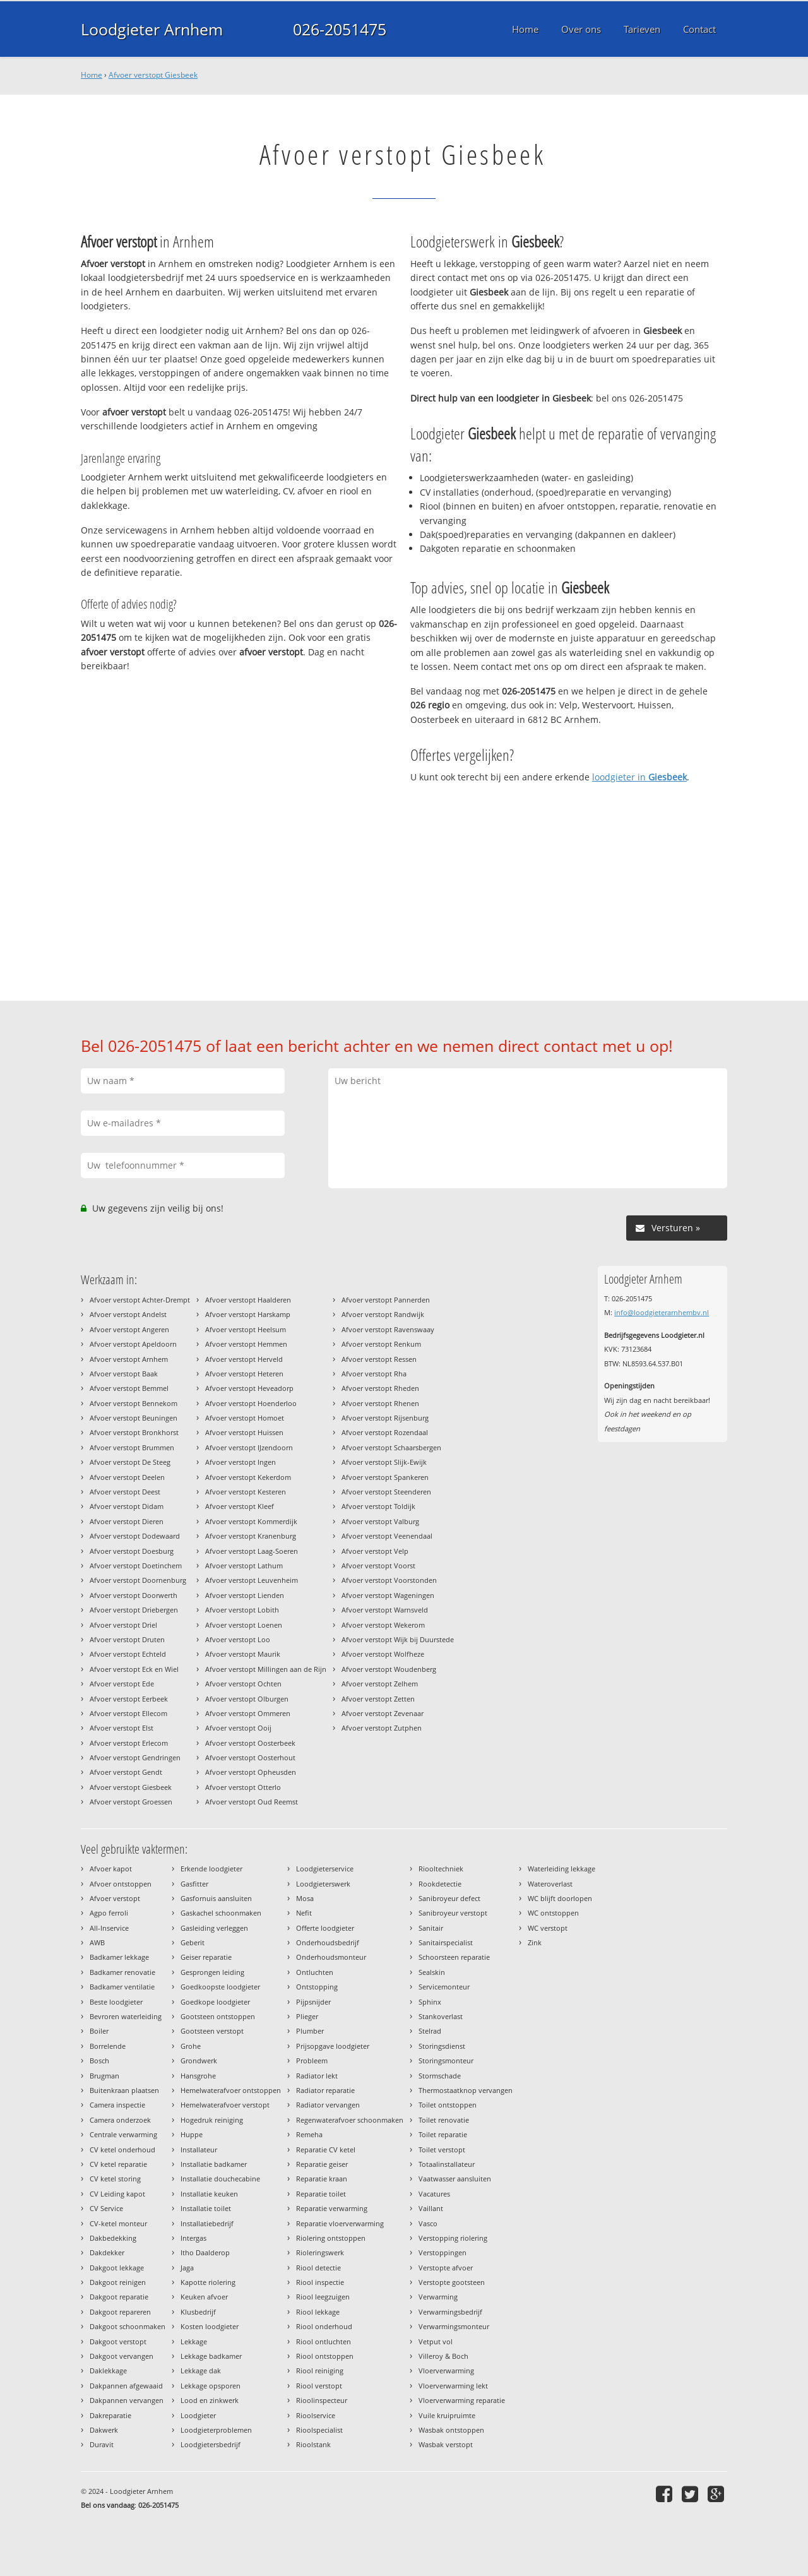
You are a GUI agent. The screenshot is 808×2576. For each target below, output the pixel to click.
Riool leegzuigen (323, 2296)
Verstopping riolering (453, 2238)
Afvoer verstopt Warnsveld (385, 1609)
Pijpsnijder (313, 2002)
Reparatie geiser (322, 2164)
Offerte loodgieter (325, 1928)
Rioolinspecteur (321, 2400)
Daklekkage (108, 2370)
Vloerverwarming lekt (453, 2385)
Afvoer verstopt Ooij (238, 1727)
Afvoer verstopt (115, 1898)
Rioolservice (315, 2415)
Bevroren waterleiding (126, 2016)
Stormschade (440, 2075)
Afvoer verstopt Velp (375, 1551)
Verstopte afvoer (446, 2267)
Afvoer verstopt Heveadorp (249, 1388)
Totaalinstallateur (447, 2164)
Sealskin (432, 1972)
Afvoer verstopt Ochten (243, 1683)
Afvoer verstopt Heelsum (245, 1329)
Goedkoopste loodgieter (220, 1986)
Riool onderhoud (324, 2326)
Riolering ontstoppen (330, 2238)
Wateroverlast (550, 1883)
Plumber (310, 2031)
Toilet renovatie (444, 2120)
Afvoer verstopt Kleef (239, 1506)
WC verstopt (547, 1928)
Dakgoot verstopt (118, 2341)
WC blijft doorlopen (560, 1898)
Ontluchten (314, 1972)
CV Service (106, 2208)
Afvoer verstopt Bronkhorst (134, 1432)
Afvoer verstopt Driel (123, 1625)
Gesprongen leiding (212, 1972)
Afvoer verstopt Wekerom (383, 1625)
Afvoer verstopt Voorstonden (389, 1580)
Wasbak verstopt (446, 2444)
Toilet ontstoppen (448, 2104)
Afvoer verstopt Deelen (127, 1477)
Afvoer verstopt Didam (126, 1506)
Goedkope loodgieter (215, 2002)
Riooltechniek (441, 1868)
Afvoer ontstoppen (121, 1883)
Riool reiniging (319, 2370)
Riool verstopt (319, 2385)
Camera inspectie (117, 2104)
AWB (97, 1942)
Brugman (104, 2075)
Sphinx (430, 2002)
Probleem (312, 2060)
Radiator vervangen (328, 2104)
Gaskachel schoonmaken (221, 1912)
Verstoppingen (442, 2252)
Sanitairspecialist (446, 1942)
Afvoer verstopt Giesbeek (153, 74)
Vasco (428, 2223)
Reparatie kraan (321, 2178)
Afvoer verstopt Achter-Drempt (140, 1299)
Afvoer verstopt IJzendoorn (249, 1447)
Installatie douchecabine (220, 2178)
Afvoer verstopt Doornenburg (138, 1580)
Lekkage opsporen (211, 2385)
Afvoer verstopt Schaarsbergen (391, 1447)
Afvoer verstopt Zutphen (382, 1727)
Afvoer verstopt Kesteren (245, 1491)
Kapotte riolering (208, 2282)
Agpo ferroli (109, 1912)
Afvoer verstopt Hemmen (246, 1344)
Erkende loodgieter (211, 1868)
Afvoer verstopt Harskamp (247, 1314)
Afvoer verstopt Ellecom (128, 1713)
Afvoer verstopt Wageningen (388, 1595)
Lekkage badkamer (211, 2356)
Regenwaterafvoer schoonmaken (349, 2120)
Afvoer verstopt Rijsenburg (385, 1417)
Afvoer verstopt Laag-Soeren (251, 1551)
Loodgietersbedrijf (211, 2444)
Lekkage (194, 2341)
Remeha (309, 2134)
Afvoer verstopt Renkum (381, 1344)
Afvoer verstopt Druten (127, 1639)
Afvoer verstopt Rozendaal (385, 1432)
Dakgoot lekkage (117, 2267)
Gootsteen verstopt (212, 2031)
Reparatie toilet (321, 2193)
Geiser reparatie (206, 1957)
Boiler (99, 2031)
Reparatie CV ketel (325, 2149)
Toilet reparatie (443, 2134)
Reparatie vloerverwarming (340, 2223)
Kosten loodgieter (210, 2326)
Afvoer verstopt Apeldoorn (133, 1344)
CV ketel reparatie (118, 2164)
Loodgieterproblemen (216, 2430)
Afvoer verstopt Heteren (244, 1373)
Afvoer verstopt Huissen (244, 1432)
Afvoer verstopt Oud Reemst (251, 1801)
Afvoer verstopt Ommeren (247, 1713)
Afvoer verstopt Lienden (244, 1595)
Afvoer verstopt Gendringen (135, 1757)
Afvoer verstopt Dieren (126, 1521)
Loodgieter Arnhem (152, 29)
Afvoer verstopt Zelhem (380, 1683)
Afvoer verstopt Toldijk (378, 1506)
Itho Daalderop (205, 2252)
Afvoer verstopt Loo (237, 1639)
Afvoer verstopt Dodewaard (135, 1536)
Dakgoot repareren (120, 2312)
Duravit (102, 2444)
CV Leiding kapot (117, 2193)
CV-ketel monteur (118, 2223)
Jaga (187, 2267)
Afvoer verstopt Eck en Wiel (134, 1669)
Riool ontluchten (323, 2341)
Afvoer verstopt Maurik (242, 1654)
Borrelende (108, 2046)
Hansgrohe (198, 2075)
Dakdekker (107, 2252)
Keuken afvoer (204, 2296)
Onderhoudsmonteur (331, 1957)
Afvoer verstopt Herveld (244, 1359)
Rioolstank (313, 2444)
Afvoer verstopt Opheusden (250, 1772)
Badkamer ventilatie (122, 1986)
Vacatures (434, 2193)
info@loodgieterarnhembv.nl (661, 1312)
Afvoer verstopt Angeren (129, 1329)
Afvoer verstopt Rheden (380, 1388)
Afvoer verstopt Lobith (242, 1609)
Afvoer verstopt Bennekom (133, 1403)
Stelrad (430, 2031)
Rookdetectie (440, 1883)
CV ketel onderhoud (122, 2149)
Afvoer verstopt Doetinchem (136, 1565)
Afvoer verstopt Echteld (128, 1654)
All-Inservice (109, 1928)
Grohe (191, 2046)
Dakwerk (104, 2430)
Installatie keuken (209, 2193)
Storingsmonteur (446, 2060)
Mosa (305, 1898)
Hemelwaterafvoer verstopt (225, 2104)
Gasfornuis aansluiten (216, 1898)
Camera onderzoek (120, 2120)
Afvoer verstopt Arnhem (129, 1359)
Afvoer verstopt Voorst (378, 1565)
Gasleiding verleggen (214, 1928)
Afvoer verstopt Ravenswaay (388, 1329)
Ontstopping (317, 1986)
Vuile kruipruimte (447, 2415)
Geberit (193, 1942)
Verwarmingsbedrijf (450, 2312)
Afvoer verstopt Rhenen (380, 1403)
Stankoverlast (441, 2016)
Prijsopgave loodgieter (332, 2046)
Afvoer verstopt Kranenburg (250, 1536)
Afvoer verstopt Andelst (128, 1314)
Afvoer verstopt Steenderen (386, 1491)
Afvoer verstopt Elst (121, 1727)
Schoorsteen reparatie (454, 1957)
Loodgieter (198, 2415)
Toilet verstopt (442, 2149)
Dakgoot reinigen (118, 2282)
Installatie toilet (206, 2208)
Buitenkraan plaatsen (124, 2090)
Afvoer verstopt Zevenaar (383, 1713)
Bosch (99, 2060)
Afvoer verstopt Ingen (240, 1462)
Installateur (199, 2149)
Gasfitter (194, 1883)
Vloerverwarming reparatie (462, 2400)
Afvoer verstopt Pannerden (386, 1299)
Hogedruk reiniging (212, 2120)
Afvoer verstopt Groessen (131, 1801)
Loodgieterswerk (323, 1883)
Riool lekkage (318, 2312)
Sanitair (431, 1928)
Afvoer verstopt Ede (122, 1683)
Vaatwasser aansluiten (455, 2178)
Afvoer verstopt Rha (374, 1373)
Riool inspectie (320, 2282)
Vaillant (431, 2208)
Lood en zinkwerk (210, 2400)
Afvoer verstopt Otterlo (243, 1787)
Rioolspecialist (319, 2430)
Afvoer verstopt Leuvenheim (251, 1580)
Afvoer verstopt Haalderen (248, 1299)
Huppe (192, 2134)
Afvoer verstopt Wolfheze (383, 1654)
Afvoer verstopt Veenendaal (387, 1536)
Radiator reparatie (325, 2090)
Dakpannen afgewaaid (126, 2385)
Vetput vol (436, 2341)
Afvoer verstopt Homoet (244, 1417)
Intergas (193, 2238)
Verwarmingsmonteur (454, 2326)
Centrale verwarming (123, 2134)
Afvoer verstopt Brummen (132, 1447)
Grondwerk (199, 2060)
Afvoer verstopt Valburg (380, 1521)
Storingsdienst (442, 2046)
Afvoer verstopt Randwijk (383, 1314)
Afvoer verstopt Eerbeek (129, 1698)
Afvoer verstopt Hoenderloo (251, 1403)
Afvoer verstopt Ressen (379, 1359)
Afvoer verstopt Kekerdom (248, 1477)
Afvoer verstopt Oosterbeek (250, 1743)
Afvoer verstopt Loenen (243, 1625)
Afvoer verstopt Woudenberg (389, 1669)
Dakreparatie (110, 2415)
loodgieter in (639, 777)
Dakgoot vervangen (121, 2356)
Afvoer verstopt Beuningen (133, 1417)
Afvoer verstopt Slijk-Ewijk (384, 1462)
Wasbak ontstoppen (451, 2430)
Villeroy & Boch (443, 2356)
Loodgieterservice (325, 1868)
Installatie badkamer (214, 2164)
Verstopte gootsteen (452, 2282)
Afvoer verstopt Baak (124, 1373)
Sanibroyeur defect (449, 1898)
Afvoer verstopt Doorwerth (133, 1595)
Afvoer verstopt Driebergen (134, 1609)
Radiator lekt (317, 2075)
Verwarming (438, 2296)
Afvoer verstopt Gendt (126, 1772)
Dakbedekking (113, 2238)
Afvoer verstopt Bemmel (129, 1388)
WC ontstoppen (553, 1912)
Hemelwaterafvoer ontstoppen (231, 2090)
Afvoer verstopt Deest (125, 1491)
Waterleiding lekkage (561, 1868)
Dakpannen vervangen (126, 2400)
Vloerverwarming (446, 2370)
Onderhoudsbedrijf (327, 1942)
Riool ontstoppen (325, 2356)
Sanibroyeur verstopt (453, 1912)
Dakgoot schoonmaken (127, 2326)
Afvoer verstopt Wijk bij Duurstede (398, 1639)
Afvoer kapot (111, 1868)
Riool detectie (318, 2267)
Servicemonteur (444, 1986)
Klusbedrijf (198, 2312)
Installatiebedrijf (207, 2223)
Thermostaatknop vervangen (466, 2090)
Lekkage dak (201, 2370)
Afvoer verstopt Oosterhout (250, 1757)
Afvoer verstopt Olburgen (246, 1698)
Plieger (307, 2016)
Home (91, 74)
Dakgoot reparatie (119, 2296)
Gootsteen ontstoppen (218, 2016)
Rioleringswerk (320, 2252)
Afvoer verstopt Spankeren (385, 1477)
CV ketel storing (115, 2178)
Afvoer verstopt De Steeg (130, 1462)
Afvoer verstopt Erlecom (129, 1743)
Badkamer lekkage (119, 1957)
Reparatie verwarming (331, 2208)
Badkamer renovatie (122, 1972)
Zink (535, 1942)
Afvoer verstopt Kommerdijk (251, 1521)
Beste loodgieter (116, 2002)
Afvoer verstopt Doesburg (132, 1551)
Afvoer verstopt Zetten (378, 1698)
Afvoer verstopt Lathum (244, 1565)
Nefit (304, 1912)
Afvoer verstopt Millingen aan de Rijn (265, 1669)
